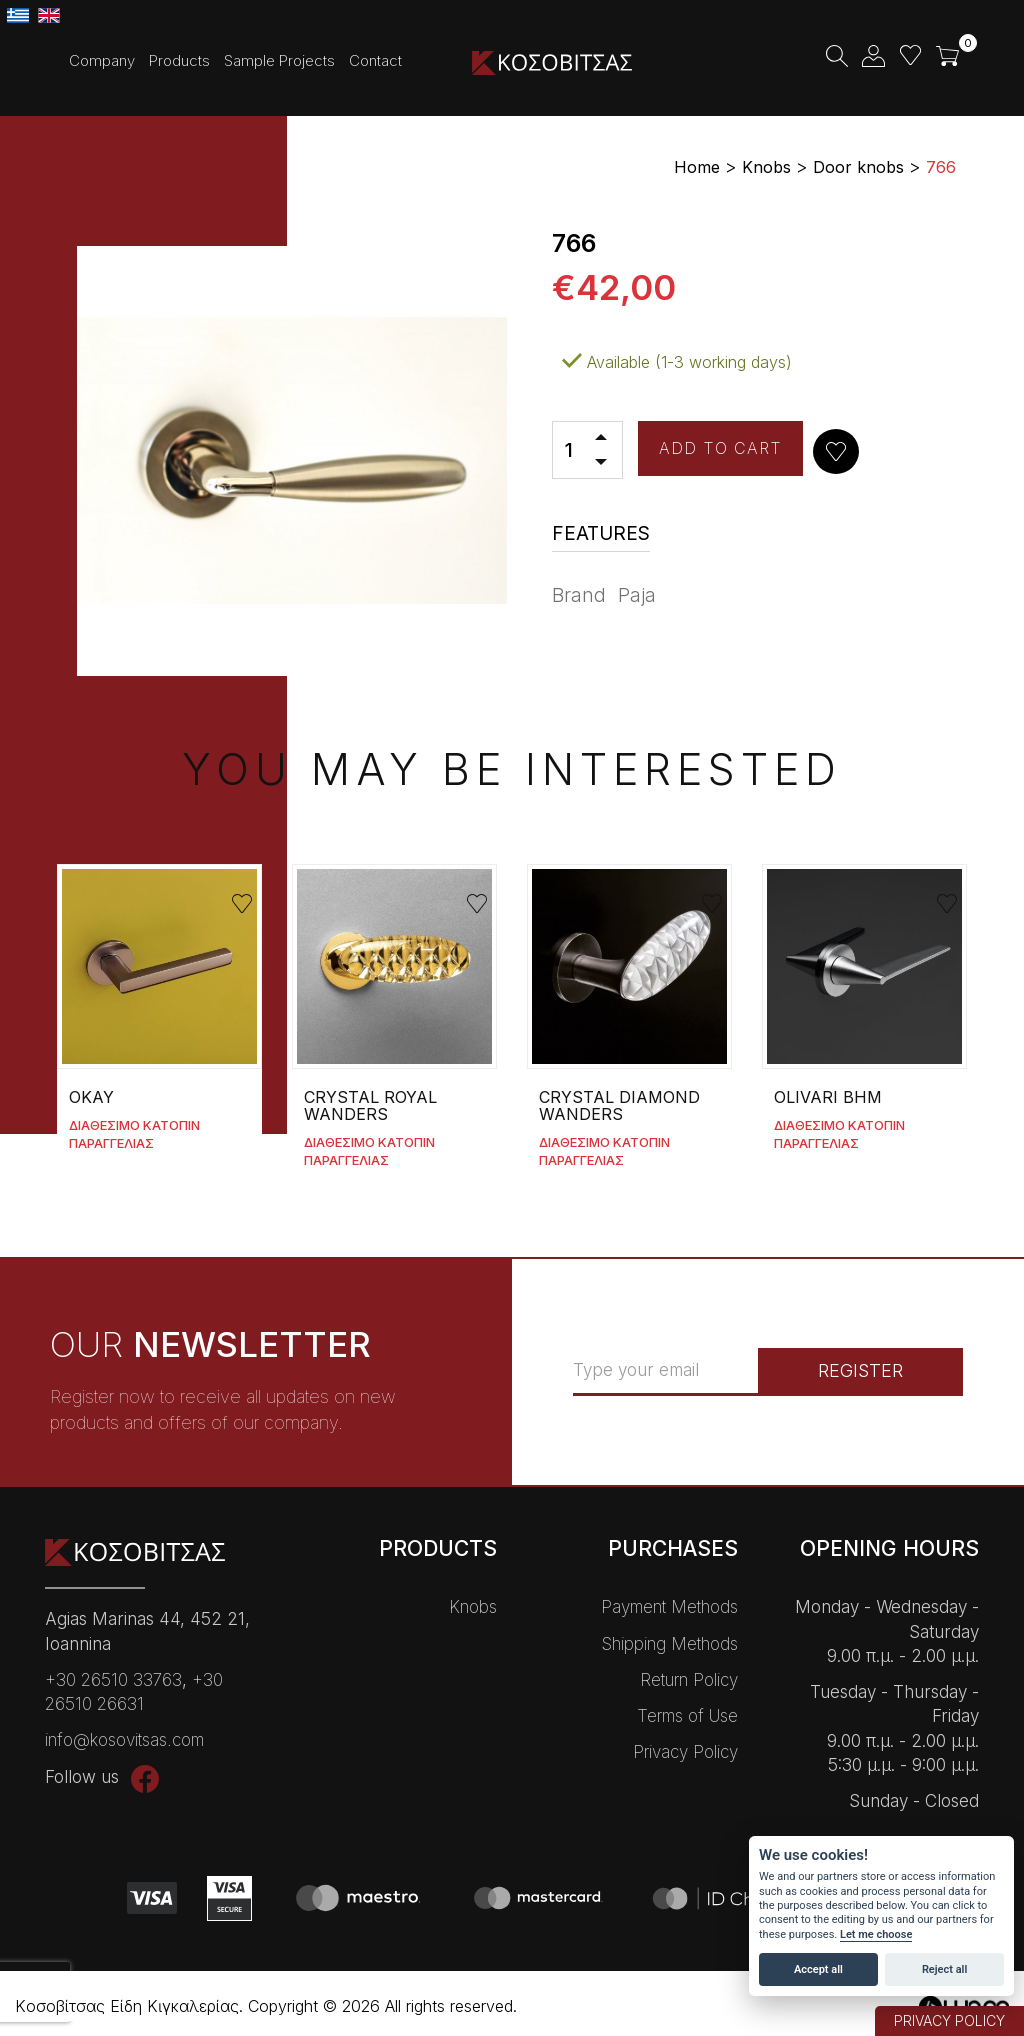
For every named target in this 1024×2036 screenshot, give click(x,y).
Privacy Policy (685, 1752)
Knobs (473, 1607)
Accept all (818, 1969)
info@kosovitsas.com (124, 1740)
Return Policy (689, 1680)
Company (102, 60)
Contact (375, 60)
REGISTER (860, 1370)
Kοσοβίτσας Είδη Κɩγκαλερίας (552, 62)
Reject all (944, 1969)
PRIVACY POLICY (949, 2020)
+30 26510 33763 (113, 1680)
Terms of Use (687, 1716)
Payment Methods (669, 1607)
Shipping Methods (669, 1644)
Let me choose (876, 1934)
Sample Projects (279, 60)
